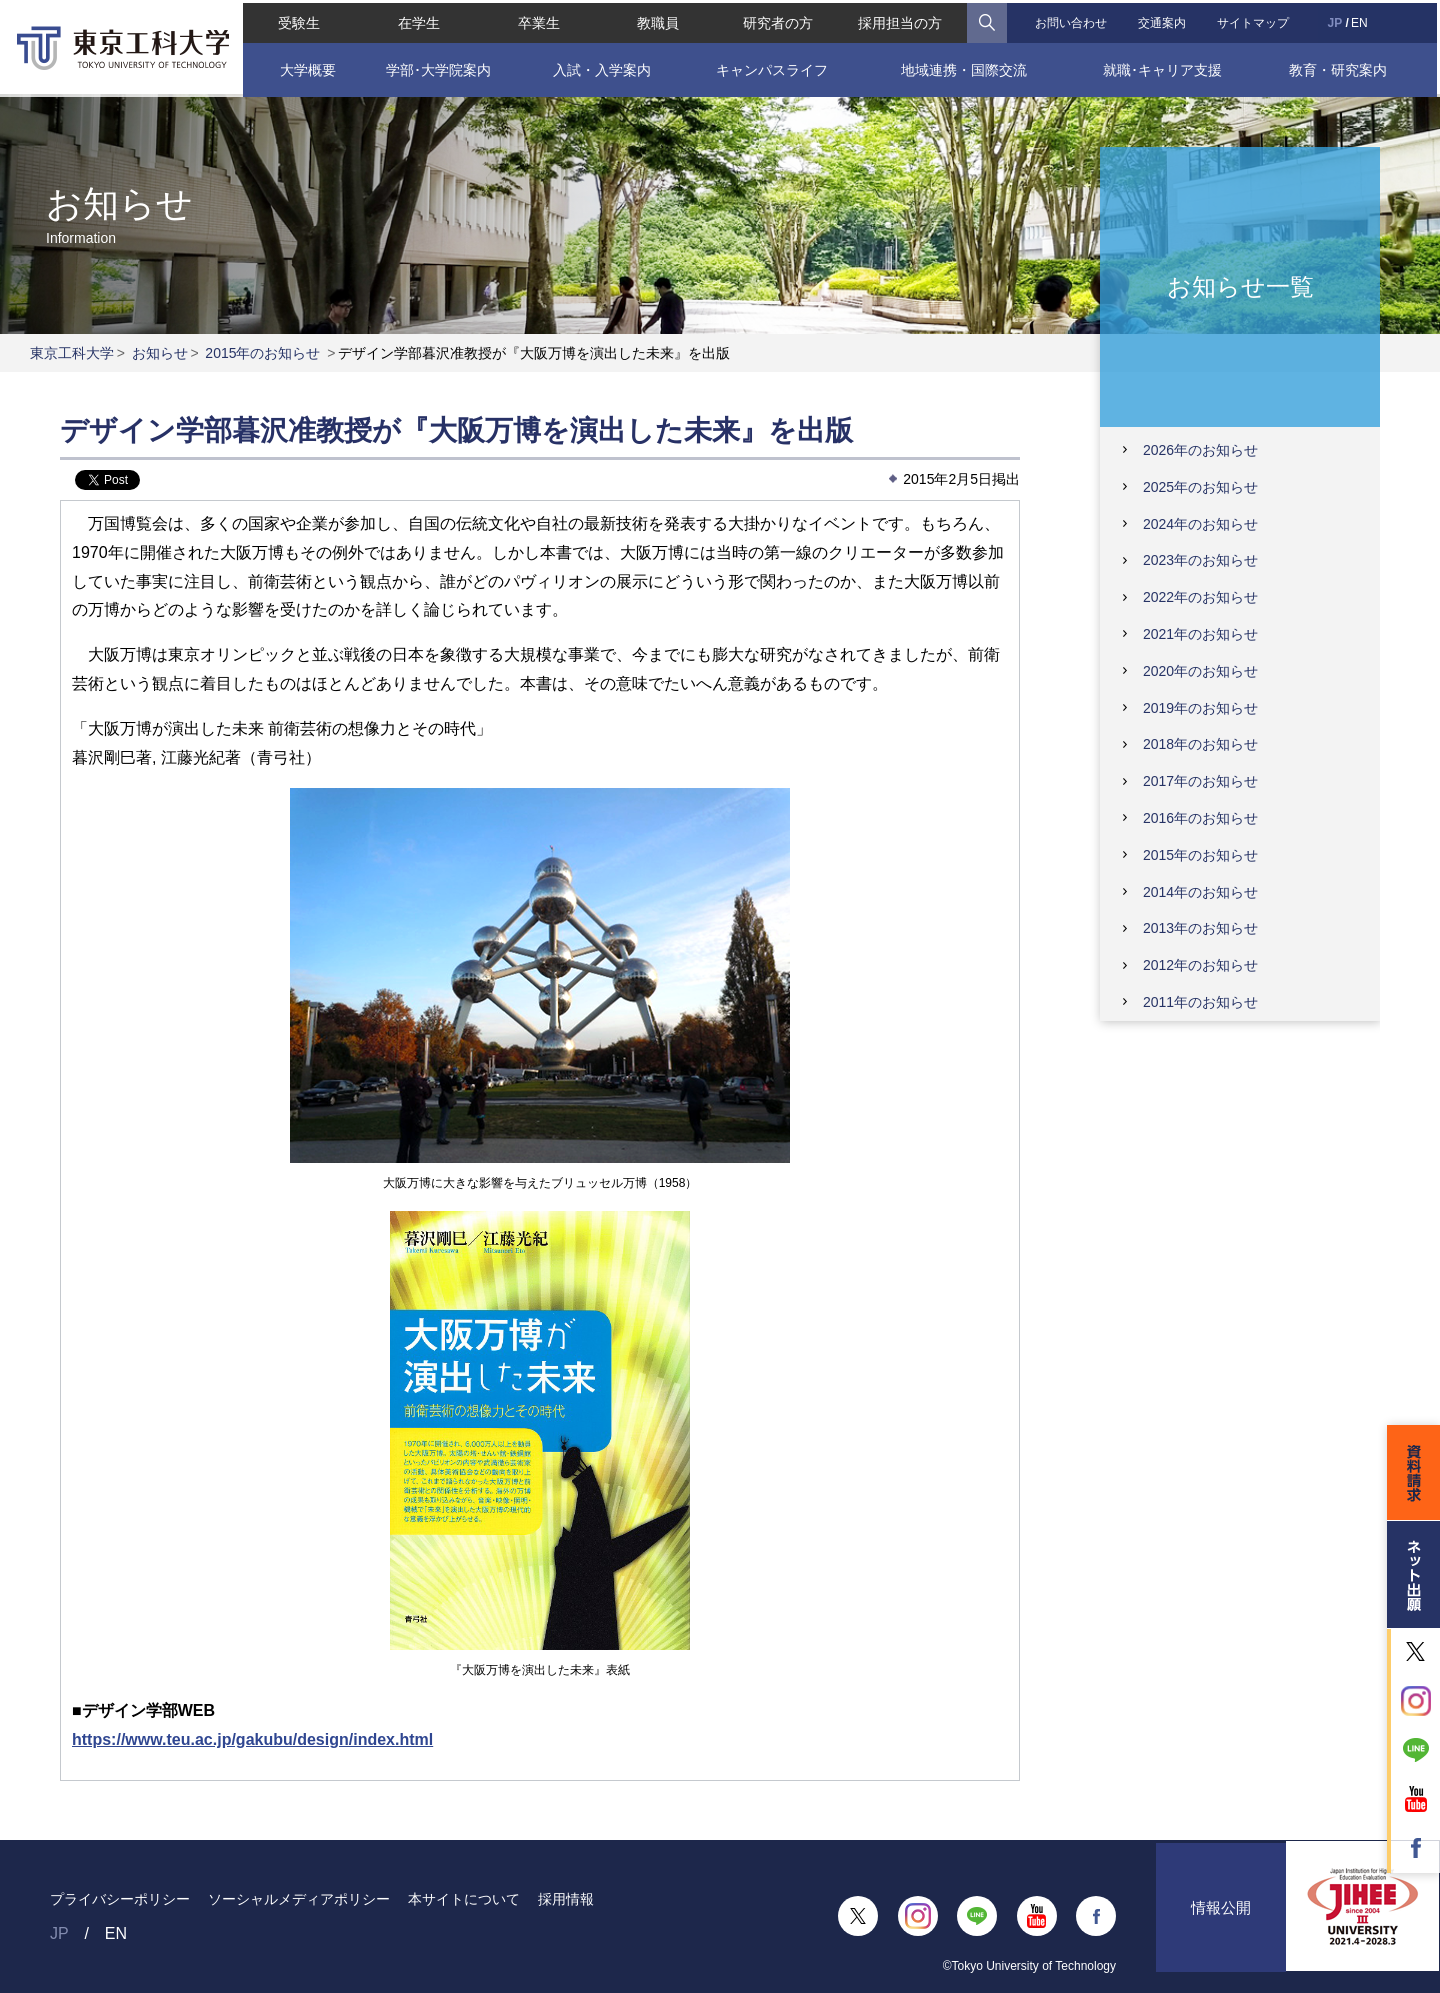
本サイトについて (464, 1899)
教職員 (658, 20)
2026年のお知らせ (1200, 450)
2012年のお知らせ (1200, 965)
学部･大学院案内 (436, 67)
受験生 (296, 20)
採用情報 (566, 1899)
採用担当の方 (901, 20)
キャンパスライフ (772, 67)
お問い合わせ (1072, 20)
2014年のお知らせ (1200, 892)
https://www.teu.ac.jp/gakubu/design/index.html (252, 1739)
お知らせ (160, 353)
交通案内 (1164, 20)
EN (1361, 20)
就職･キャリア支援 (1164, 67)
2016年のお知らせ (1200, 818)
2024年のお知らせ (1200, 524)
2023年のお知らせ (1200, 560)
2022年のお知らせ (1200, 597)
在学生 (417, 20)
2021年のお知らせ (1200, 634)
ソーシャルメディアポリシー (299, 1899)
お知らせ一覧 (1240, 285)
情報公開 (1221, 1916)
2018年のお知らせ (1200, 744)
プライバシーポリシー (120, 1899)
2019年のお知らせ (1200, 708)
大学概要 (305, 67)
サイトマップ (1256, 20)
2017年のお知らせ (1200, 781)
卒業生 (537, 20)
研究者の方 (778, 20)
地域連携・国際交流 (965, 67)
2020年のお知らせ (1200, 671)
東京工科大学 (72, 353)
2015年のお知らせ (262, 353)
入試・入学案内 (601, 67)
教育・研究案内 (1340, 67)
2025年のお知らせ (1200, 487)
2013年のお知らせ (1200, 928)
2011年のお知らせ (1200, 1002)
